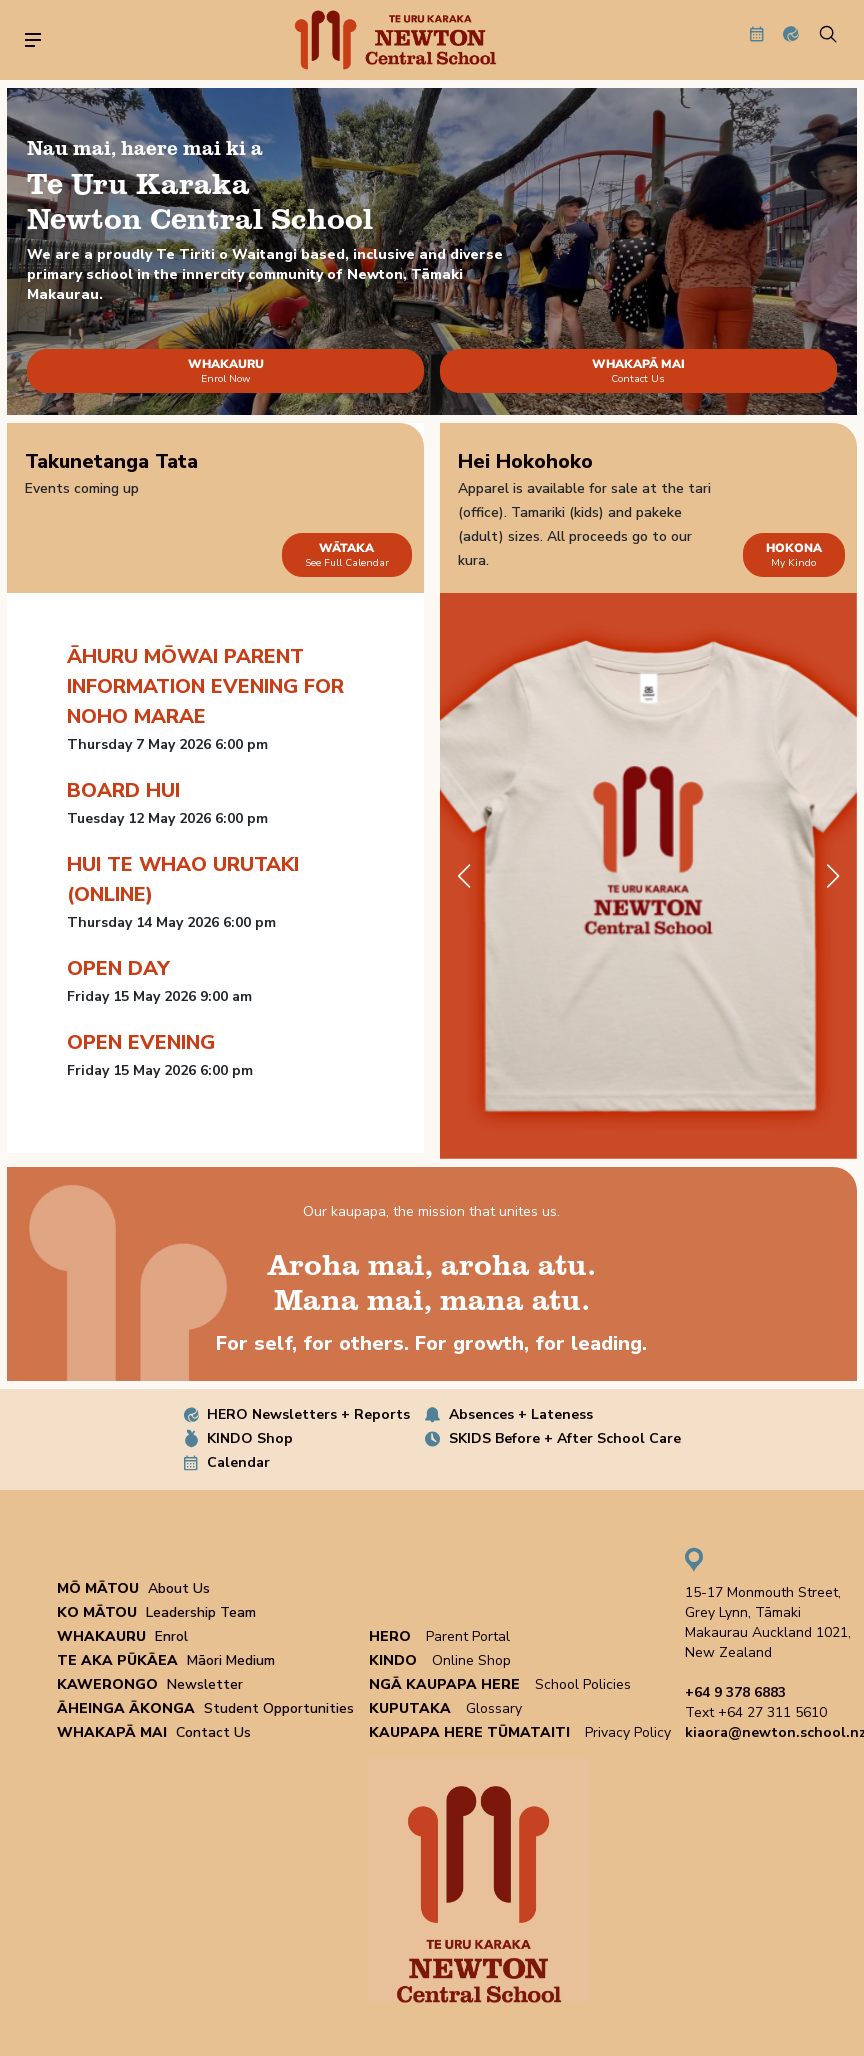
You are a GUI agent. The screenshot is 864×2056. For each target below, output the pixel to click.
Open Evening (141, 1042)
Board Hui (123, 790)
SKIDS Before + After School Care (565, 1438)
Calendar (238, 1462)
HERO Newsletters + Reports (308, 1414)
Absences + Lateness (521, 1414)
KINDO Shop (250, 1438)
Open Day (118, 968)
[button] (833, 876)
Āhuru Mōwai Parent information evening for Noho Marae (205, 686)
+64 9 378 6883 (735, 1692)
